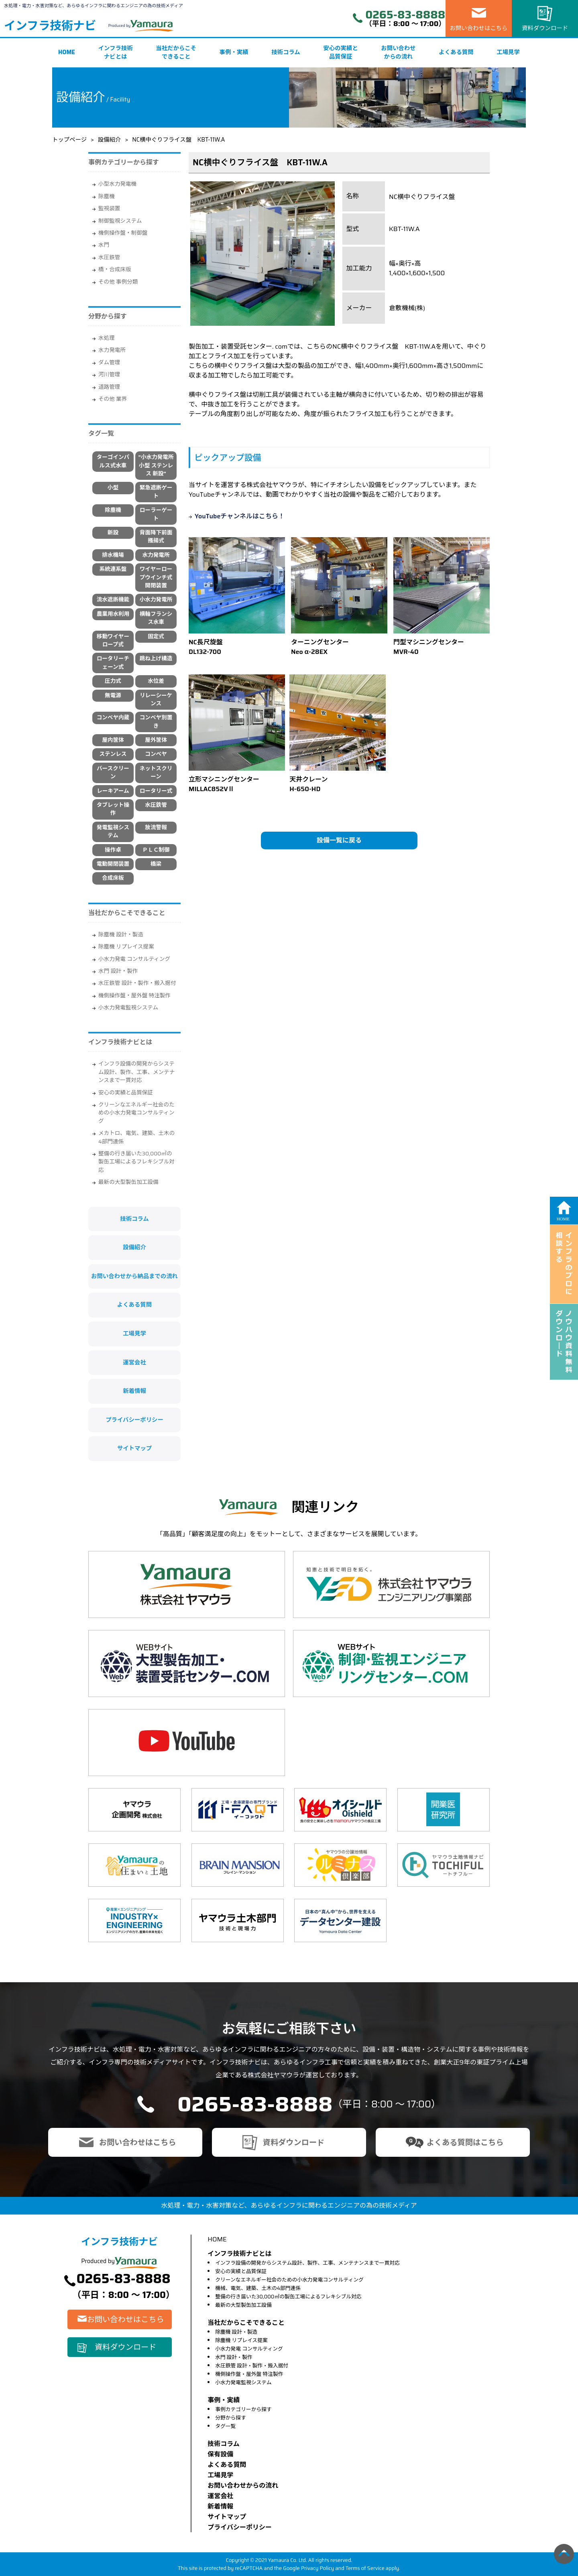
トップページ (69, 139)
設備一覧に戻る (339, 840)
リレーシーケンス (156, 699)
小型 (113, 487)
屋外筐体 (156, 740)
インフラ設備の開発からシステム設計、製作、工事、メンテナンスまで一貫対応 (136, 1072)
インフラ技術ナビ (50, 25)
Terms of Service (365, 2568)
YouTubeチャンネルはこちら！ (240, 516)
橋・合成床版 (114, 269)
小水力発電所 (156, 599)
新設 (113, 532)
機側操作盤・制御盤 (122, 233)
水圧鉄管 (109, 257)
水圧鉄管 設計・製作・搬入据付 (137, 983)
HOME (66, 52)
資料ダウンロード (545, 28)
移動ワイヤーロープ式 (113, 640)
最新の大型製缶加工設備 (128, 1182)
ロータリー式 (156, 791)
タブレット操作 (113, 809)
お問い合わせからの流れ (398, 52)
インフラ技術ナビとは (115, 52)
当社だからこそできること (176, 52)
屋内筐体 (113, 740)
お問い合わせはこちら (479, 28)
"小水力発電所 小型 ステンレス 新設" (156, 465)
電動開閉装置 (113, 864)
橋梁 (156, 864)
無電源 (113, 695)
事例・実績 (234, 52)
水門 (103, 245)
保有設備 (220, 2454)
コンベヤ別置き (156, 721)
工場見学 (508, 52)
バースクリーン (113, 772)
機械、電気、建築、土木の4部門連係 (258, 2288)
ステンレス (112, 754)
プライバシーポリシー (134, 1419)
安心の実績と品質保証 (340, 52)
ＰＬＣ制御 (156, 850)
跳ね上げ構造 (156, 658)
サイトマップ (134, 1448)
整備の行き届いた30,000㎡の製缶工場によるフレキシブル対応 (136, 1161)
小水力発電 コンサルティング (134, 959)
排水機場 (113, 555)
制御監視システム (120, 221)
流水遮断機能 (113, 599)
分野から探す (230, 2418)
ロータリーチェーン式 (113, 662)
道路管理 (109, 387)
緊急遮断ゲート (156, 491)
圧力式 (113, 681)
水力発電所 (112, 350)
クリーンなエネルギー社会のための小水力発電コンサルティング (136, 1112)
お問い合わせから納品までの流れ (134, 1276)
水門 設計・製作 (118, 971)
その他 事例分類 (118, 282)
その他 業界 (112, 399)
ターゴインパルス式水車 (113, 461)
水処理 (106, 338)
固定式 (156, 636)
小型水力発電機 (117, 184)
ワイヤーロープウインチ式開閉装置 (156, 577)
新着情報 (134, 1390)
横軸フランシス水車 (156, 618)
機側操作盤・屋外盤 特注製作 (134, 995)
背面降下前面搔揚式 (156, 536)
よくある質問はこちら (465, 2142)
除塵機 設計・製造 (120, 934)
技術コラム (285, 52)
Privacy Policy (317, 2568)
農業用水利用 (113, 614)
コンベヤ (156, 754)
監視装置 (109, 208)
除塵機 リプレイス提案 (126, 946)
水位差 (156, 681)
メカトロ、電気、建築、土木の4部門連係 (136, 1137)
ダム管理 (109, 362)
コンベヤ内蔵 (113, 717)
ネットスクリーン (156, 772)
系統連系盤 (112, 569)
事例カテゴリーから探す (243, 2409)
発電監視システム (113, 831)
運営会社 (134, 1362)
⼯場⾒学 (220, 2475)
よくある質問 (456, 52)
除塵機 (106, 196)
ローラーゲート (156, 514)
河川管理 (109, 374)
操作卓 (113, 850)
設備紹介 (109, 139)
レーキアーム (113, 791)
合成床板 (113, 878)
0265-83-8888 (405, 14)
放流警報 (156, 827)
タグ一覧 (225, 2426)
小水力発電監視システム (128, 1007)
